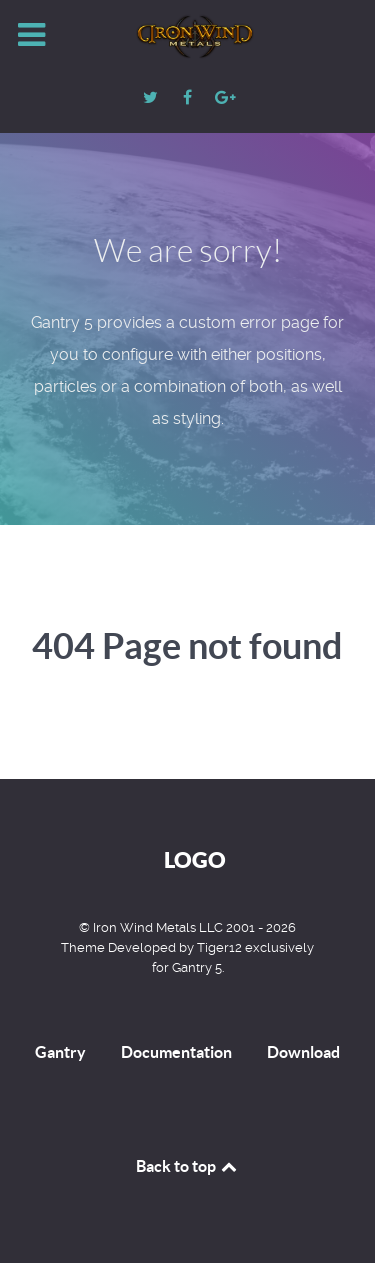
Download (303, 1052)
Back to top (188, 1166)
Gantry (60, 1052)
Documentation (176, 1052)
